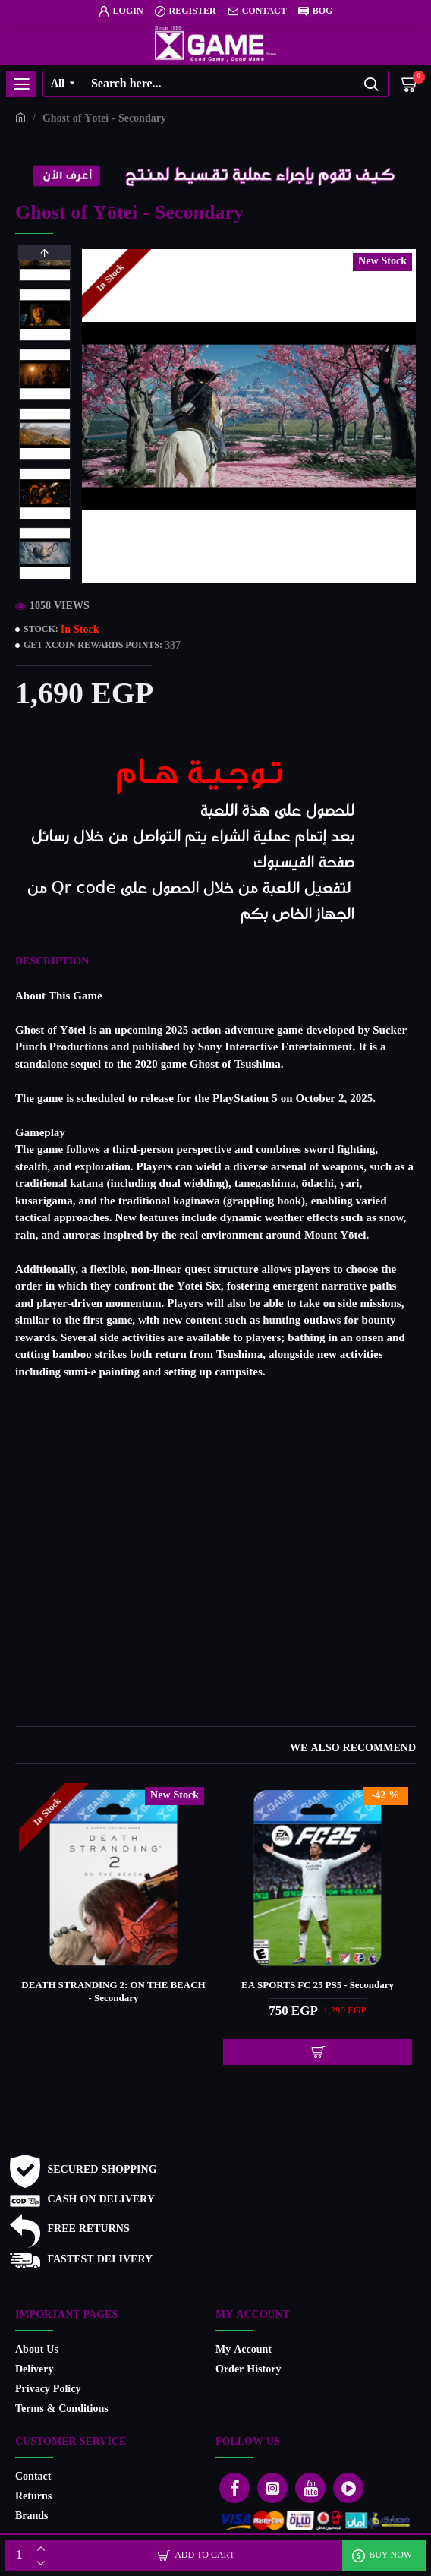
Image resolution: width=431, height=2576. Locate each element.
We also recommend (353, 1750)
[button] (44, 575)
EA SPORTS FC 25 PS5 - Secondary (317, 1986)
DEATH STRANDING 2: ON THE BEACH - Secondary (113, 1993)
